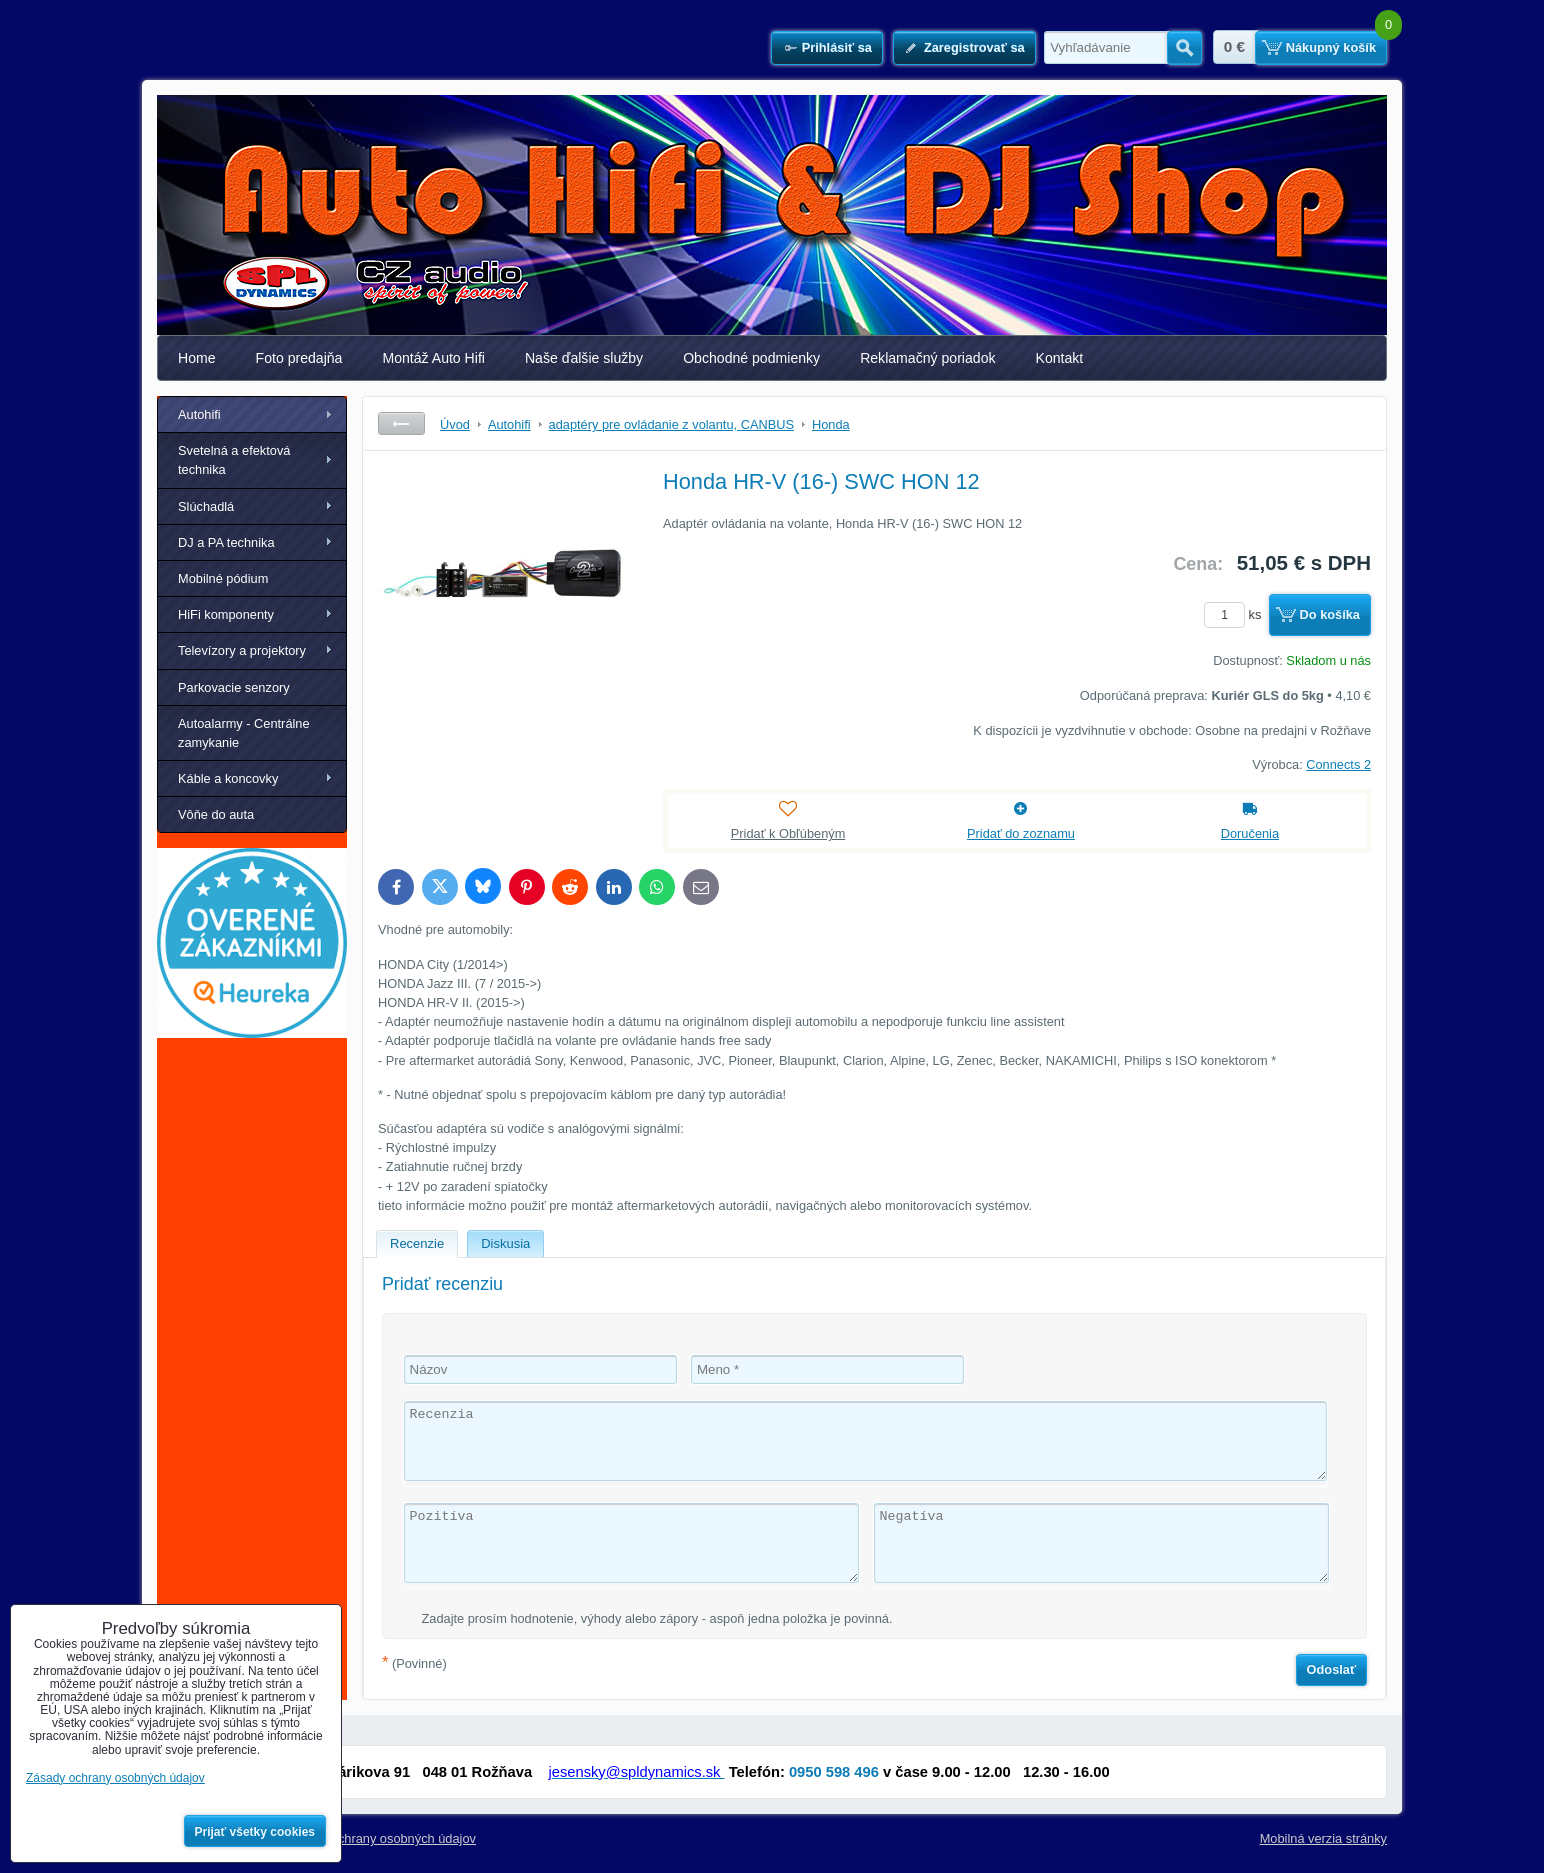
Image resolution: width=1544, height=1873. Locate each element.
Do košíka (1330, 614)
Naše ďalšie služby (584, 358)
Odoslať (1332, 1669)
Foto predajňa (299, 358)
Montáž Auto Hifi (433, 358)
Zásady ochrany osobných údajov (380, 1838)
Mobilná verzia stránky (1323, 1838)
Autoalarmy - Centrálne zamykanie (244, 733)
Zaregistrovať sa (974, 47)
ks (1236, 614)
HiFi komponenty (226, 614)
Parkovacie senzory (234, 687)
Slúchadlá (206, 506)
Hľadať (1184, 48)
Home (197, 358)
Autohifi (199, 414)
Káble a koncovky (228, 778)
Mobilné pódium (223, 578)
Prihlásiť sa (837, 47)
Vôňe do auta (216, 814)
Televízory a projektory (242, 650)
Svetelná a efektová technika (234, 460)
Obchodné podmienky (751, 358)
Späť (401, 423)
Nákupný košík (1331, 47)
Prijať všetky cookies (255, 1832)
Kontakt (1060, 358)
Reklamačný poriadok (927, 358)
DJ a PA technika (226, 542)
